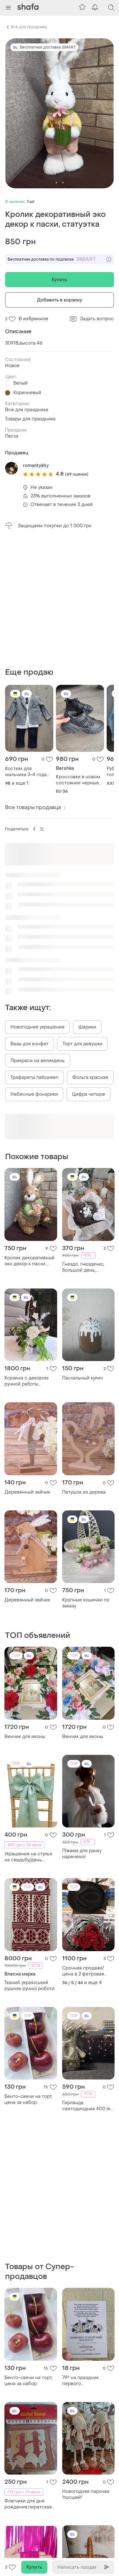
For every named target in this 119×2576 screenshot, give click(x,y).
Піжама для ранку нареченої (82, 1854)
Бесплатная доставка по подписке (59, 259)
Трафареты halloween (34, 1077)
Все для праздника (29, 26)
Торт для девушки (82, 1044)
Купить (60, 280)
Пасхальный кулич (82, 1378)
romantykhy (36, 466)
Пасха (11, 436)
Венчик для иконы (24, 1737)
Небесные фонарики (34, 1094)
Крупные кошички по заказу (85, 1603)
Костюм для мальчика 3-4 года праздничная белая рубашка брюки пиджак (27, 772)
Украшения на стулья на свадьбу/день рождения (28, 1857)
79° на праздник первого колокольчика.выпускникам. (88, 2381)
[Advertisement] (59, 598)
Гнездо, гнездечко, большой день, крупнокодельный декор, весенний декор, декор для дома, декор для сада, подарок (87, 1267)
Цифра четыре (88, 1094)
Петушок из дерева (84, 1492)
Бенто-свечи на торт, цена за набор (28, 2099)
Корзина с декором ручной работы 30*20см (26, 1381)
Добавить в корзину (60, 300)
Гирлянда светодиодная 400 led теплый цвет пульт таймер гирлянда (87, 2106)
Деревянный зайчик (27, 1492)
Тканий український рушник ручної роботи (29, 1986)
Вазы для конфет (29, 1044)
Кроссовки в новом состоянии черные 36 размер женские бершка (78, 780)
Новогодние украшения (37, 1027)
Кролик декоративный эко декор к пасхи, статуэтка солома (29, 1261)
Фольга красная (90, 1077)
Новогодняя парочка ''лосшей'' (85, 2494)
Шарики (87, 1027)
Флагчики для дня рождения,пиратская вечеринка (28, 2504)
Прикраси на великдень (37, 1061)
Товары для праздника (30, 419)
